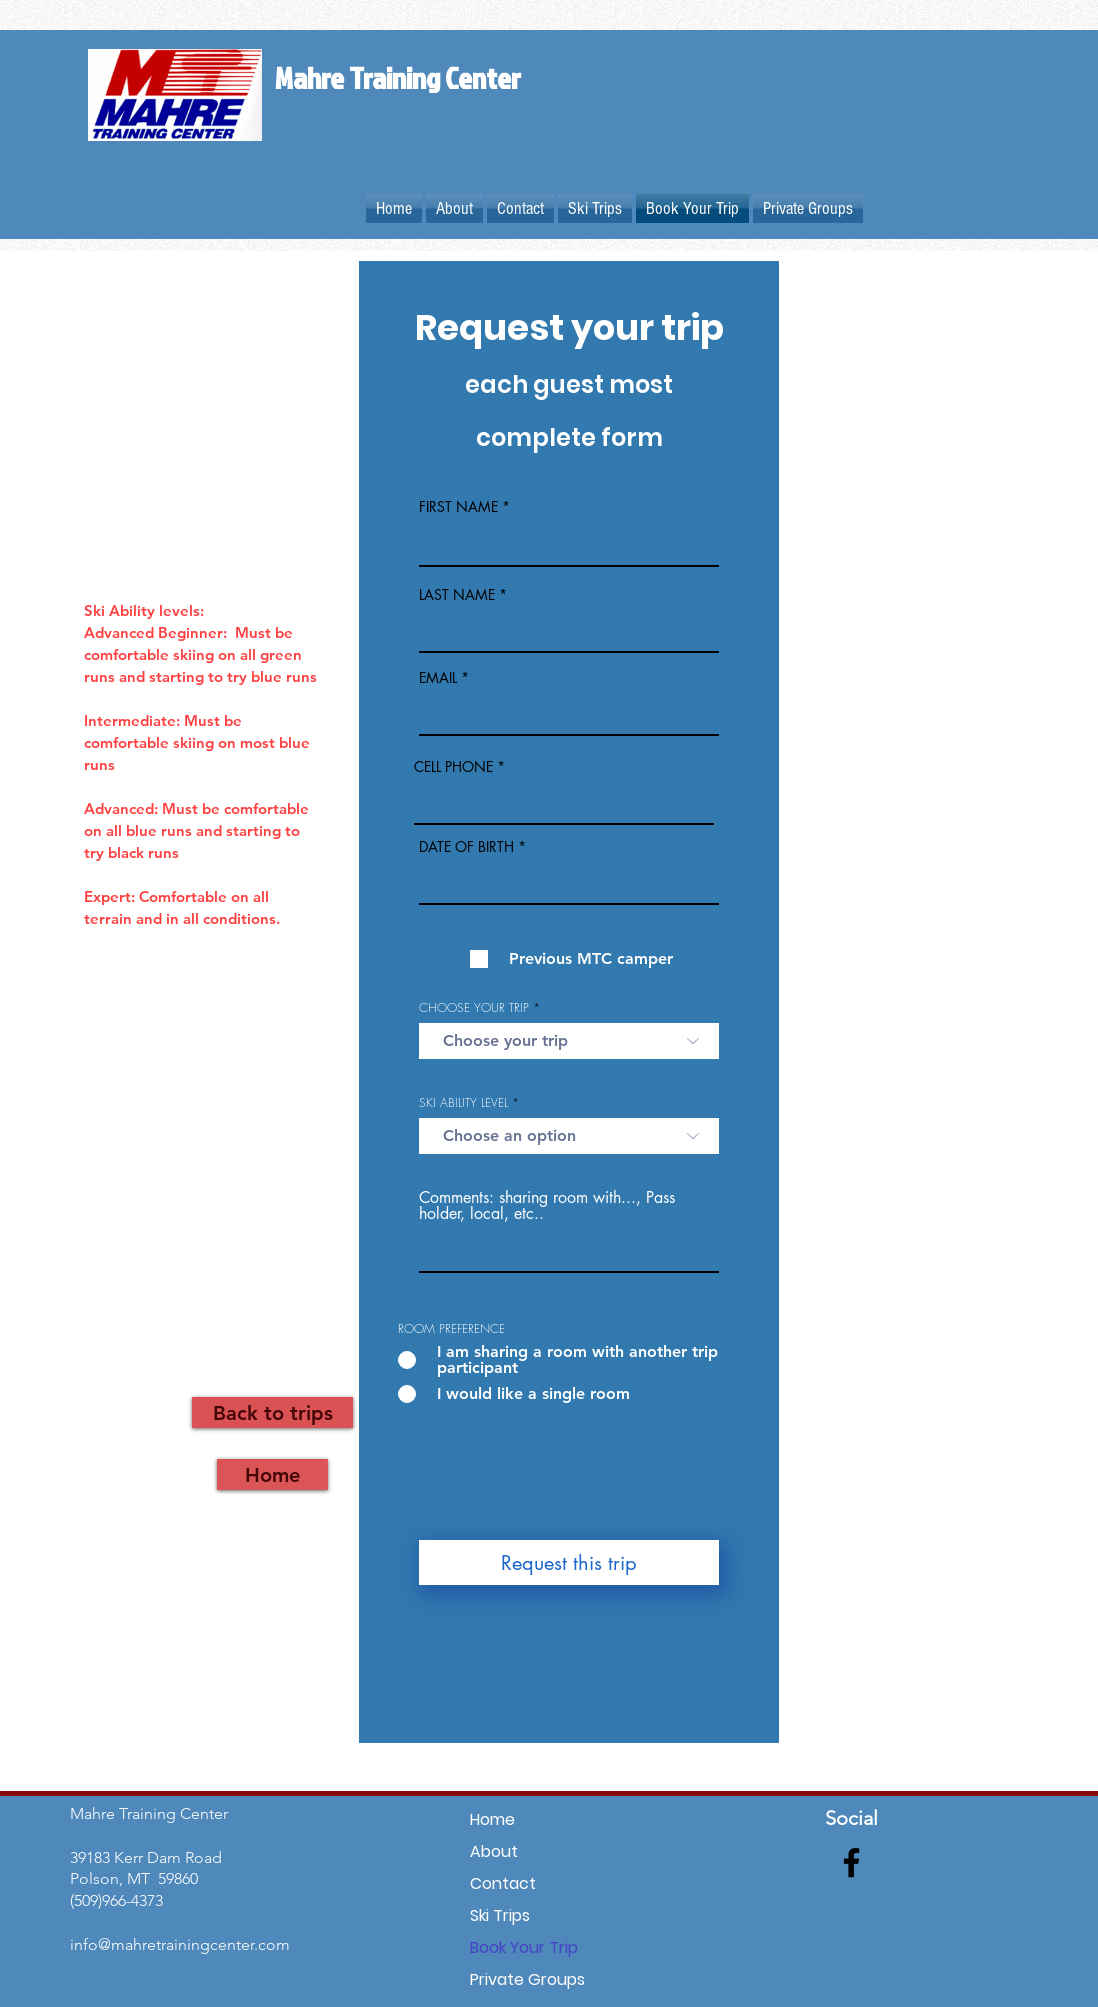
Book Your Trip (524, 1947)
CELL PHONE (453, 767)
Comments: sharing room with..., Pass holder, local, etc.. (547, 1206)
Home (492, 1819)
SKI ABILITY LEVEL (463, 1103)
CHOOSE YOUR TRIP (474, 1008)
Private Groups (527, 1979)
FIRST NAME (458, 507)
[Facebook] (851, 1862)
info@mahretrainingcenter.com (180, 1944)
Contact (503, 1883)
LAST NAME (457, 595)
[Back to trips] (272, 1412)
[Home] (272, 1474)
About (494, 1851)
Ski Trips (500, 1915)
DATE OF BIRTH (466, 847)
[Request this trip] (569, 1562)
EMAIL (438, 678)
